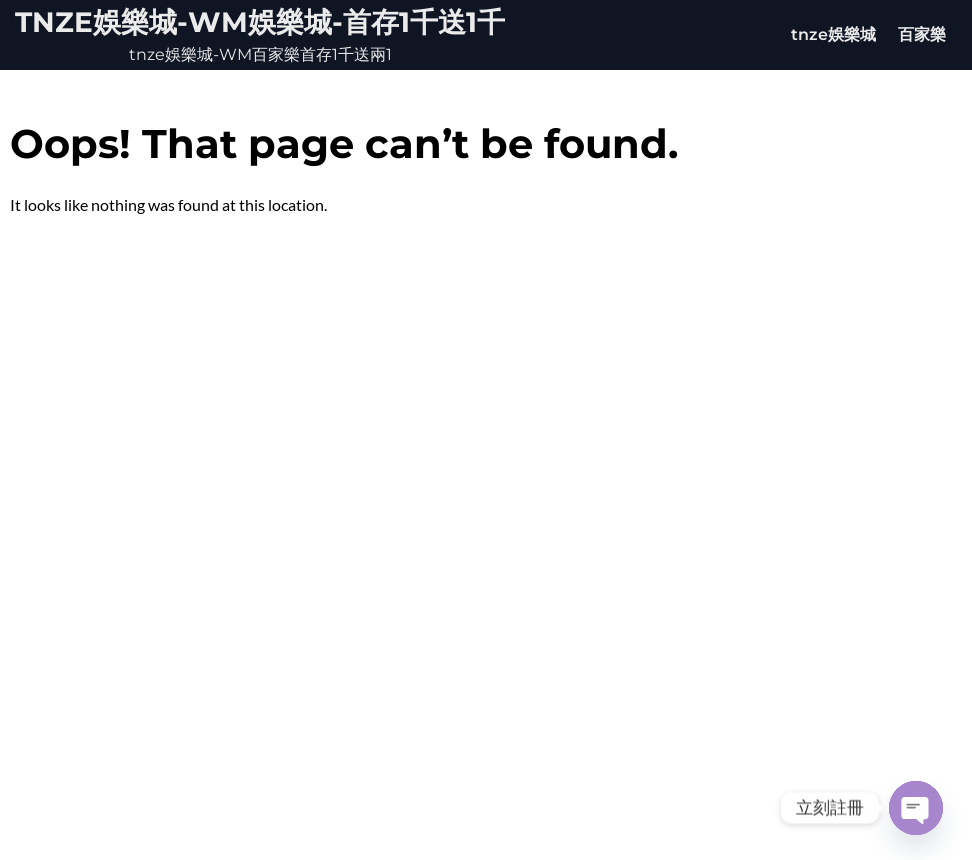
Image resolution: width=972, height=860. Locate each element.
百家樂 (922, 34)
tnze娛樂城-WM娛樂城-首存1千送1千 (260, 22)
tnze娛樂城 (833, 34)
